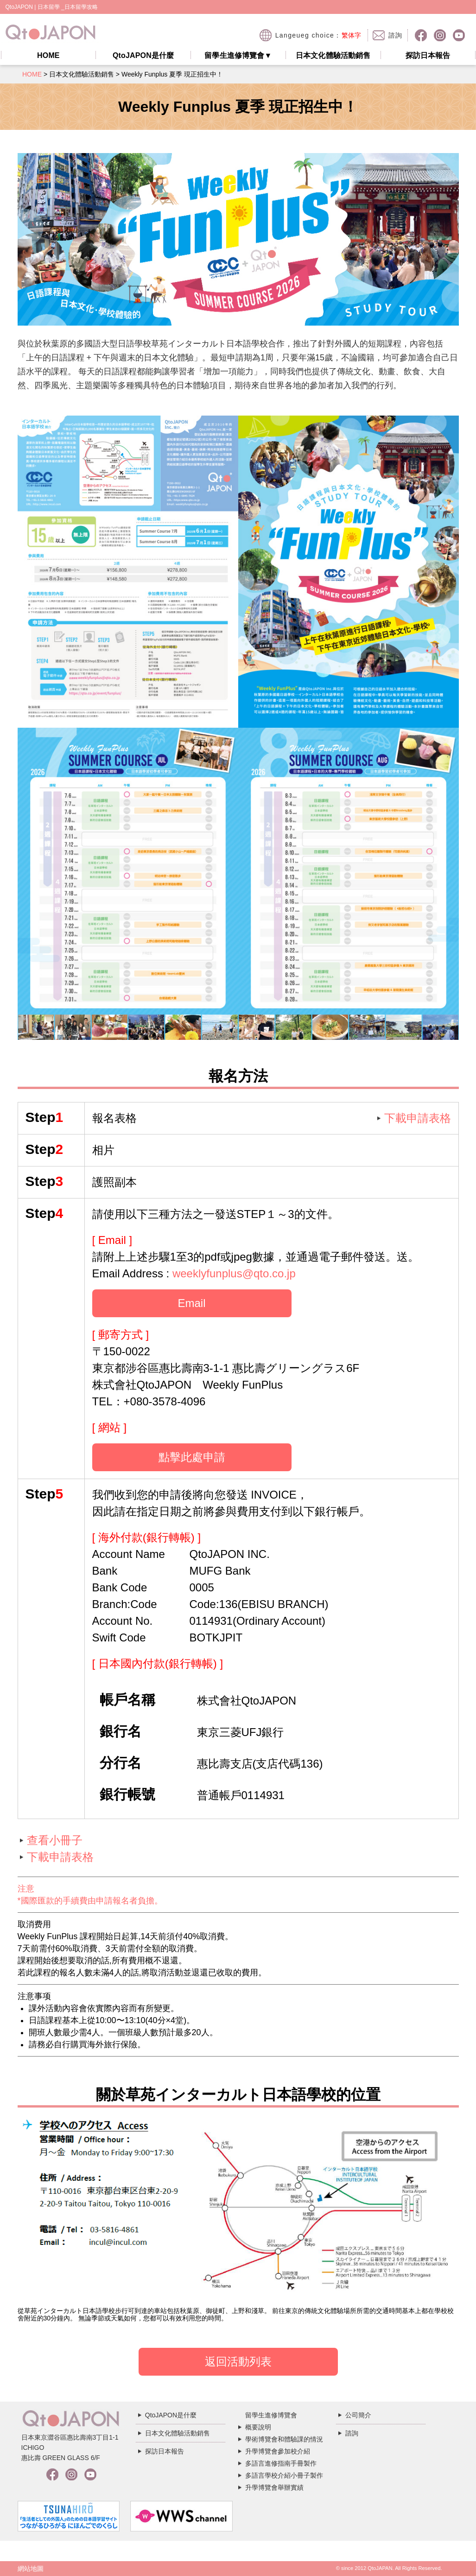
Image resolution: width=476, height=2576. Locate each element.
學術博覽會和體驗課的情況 (284, 2439)
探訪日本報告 (428, 55)
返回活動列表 (238, 2361)
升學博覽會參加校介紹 (277, 2451)
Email (191, 1303)
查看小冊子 (55, 1840)
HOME (48, 55)
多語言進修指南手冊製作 (281, 2463)
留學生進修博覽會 (238, 55)
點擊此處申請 (192, 1457)
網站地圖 (31, 2568)
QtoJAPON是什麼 (143, 55)
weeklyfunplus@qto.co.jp (234, 1273)
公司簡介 (358, 2415)
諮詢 (351, 2433)
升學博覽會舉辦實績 (274, 2487)
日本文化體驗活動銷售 (333, 55)
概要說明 (258, 2427)
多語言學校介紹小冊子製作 (284, 2475)
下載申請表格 (417, 1118)
